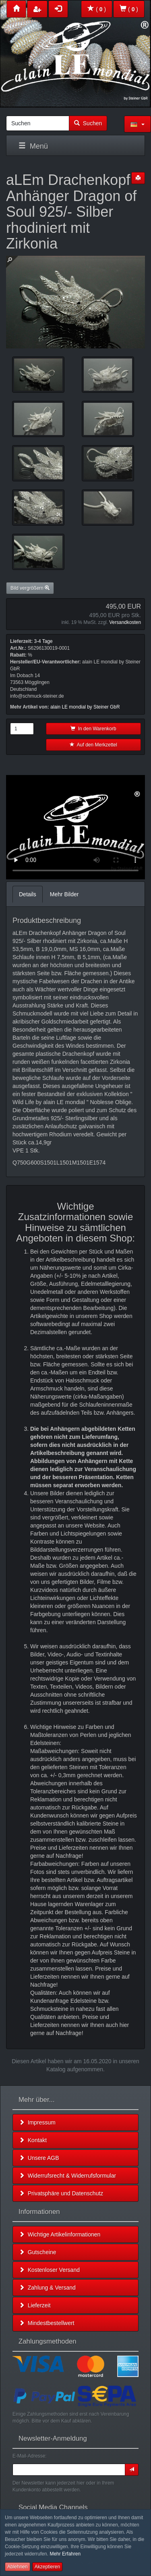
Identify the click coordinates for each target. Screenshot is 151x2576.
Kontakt (33, 2140)
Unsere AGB (39, 2158)
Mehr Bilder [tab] (64, 894)
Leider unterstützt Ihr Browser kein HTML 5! (75, 827)
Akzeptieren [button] (47, 2567)
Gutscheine (37, 2252)
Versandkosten (125, 622)
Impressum (37, 2122)
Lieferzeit (35, 2305)
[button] (137, 124)
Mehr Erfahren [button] (65, 2554)
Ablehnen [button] (17, 2567)
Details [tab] (27, 894)
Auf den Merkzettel (93, 745)
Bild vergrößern (30, 588)
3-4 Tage (43, 641)
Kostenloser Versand (49, 2270)
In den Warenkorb (93, 729)
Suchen (88, 123)
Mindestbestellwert (46, 2323)
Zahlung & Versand (47, 2287)
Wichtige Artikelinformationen (59, 2234)
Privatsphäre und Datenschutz (61, 2193)
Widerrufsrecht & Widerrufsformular (67, 2175)
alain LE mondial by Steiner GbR (85, 707)
